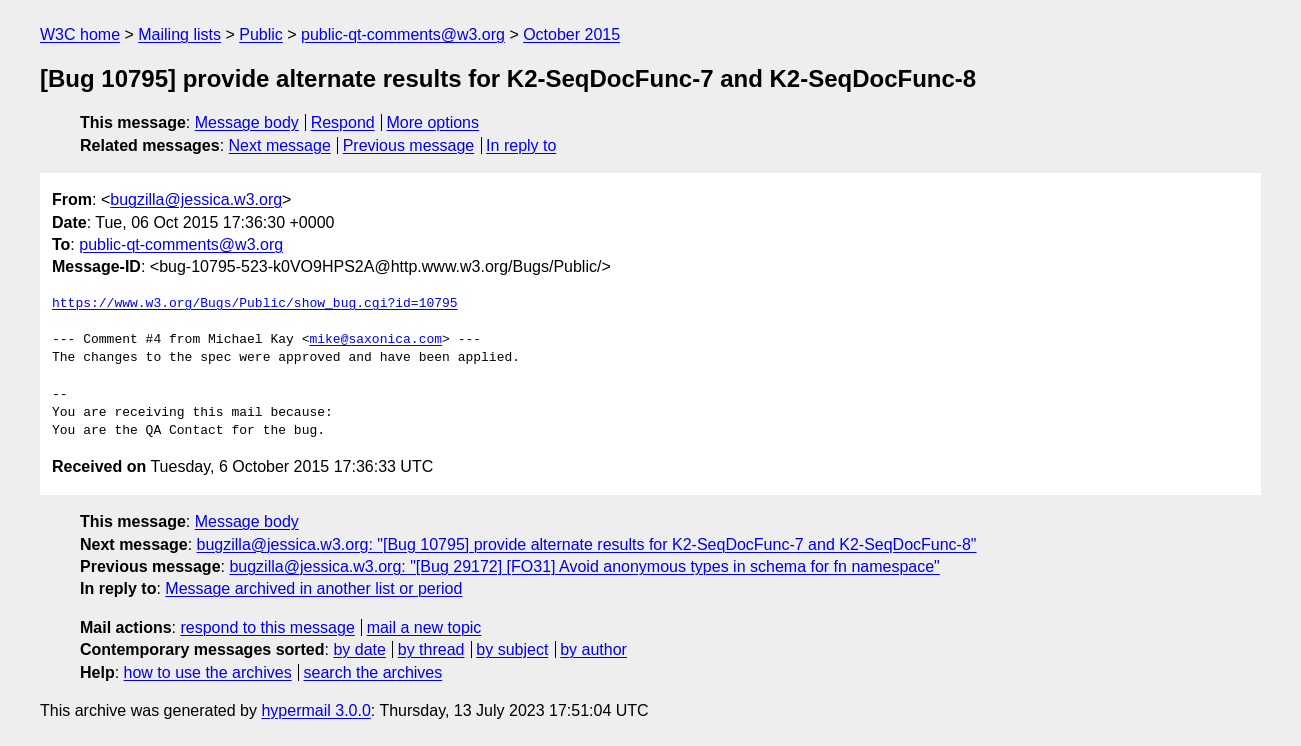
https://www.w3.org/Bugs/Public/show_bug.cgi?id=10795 (255, 304)
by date (359, 649)
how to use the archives (208, 672)
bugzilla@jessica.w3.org (196, 199)
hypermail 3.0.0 (315, 710)
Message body (247, 122)
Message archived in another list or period (313, 588)
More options (433, 122)
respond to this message (267, 627)
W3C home (80, 34)
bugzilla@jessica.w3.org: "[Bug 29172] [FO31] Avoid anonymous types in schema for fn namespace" (584, 566)
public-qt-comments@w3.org (403, 34)
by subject (512, 649)
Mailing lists (179, 34)
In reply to (521, 145)
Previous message (409, 145)
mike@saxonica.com (375, 340)
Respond (343, 122)
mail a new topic (424, 627)
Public (261, 34)
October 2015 (571, 34)
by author (593, 649)
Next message (280, 145)
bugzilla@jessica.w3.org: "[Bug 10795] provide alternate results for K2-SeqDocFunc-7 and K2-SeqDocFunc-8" (587, 544)
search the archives (373, 672)
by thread (431, 649)
